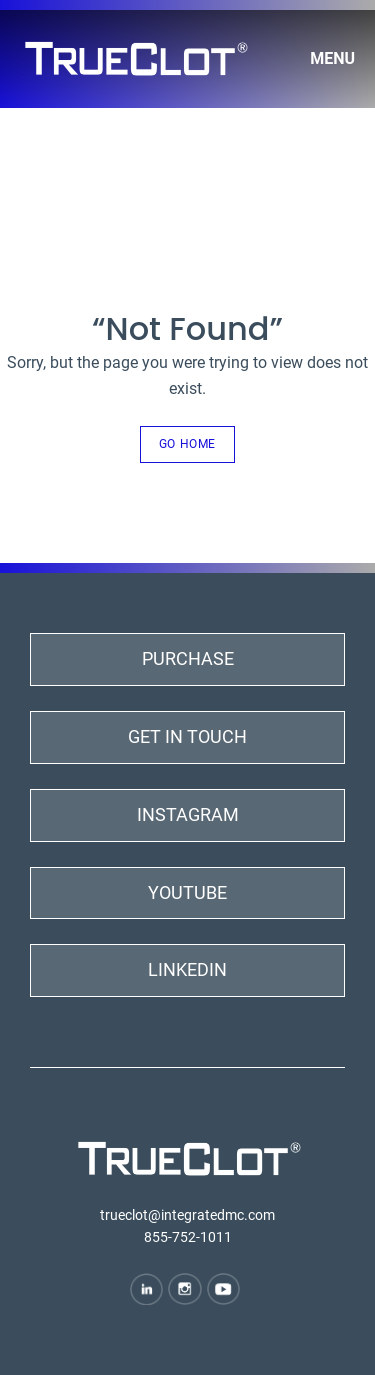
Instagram (188, 814)
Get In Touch (187, 736)
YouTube (187, 892)
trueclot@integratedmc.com (187, 1215)
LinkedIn (187, 969)
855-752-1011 (188, 1237)
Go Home (187, 444)
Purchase (188, 658)
